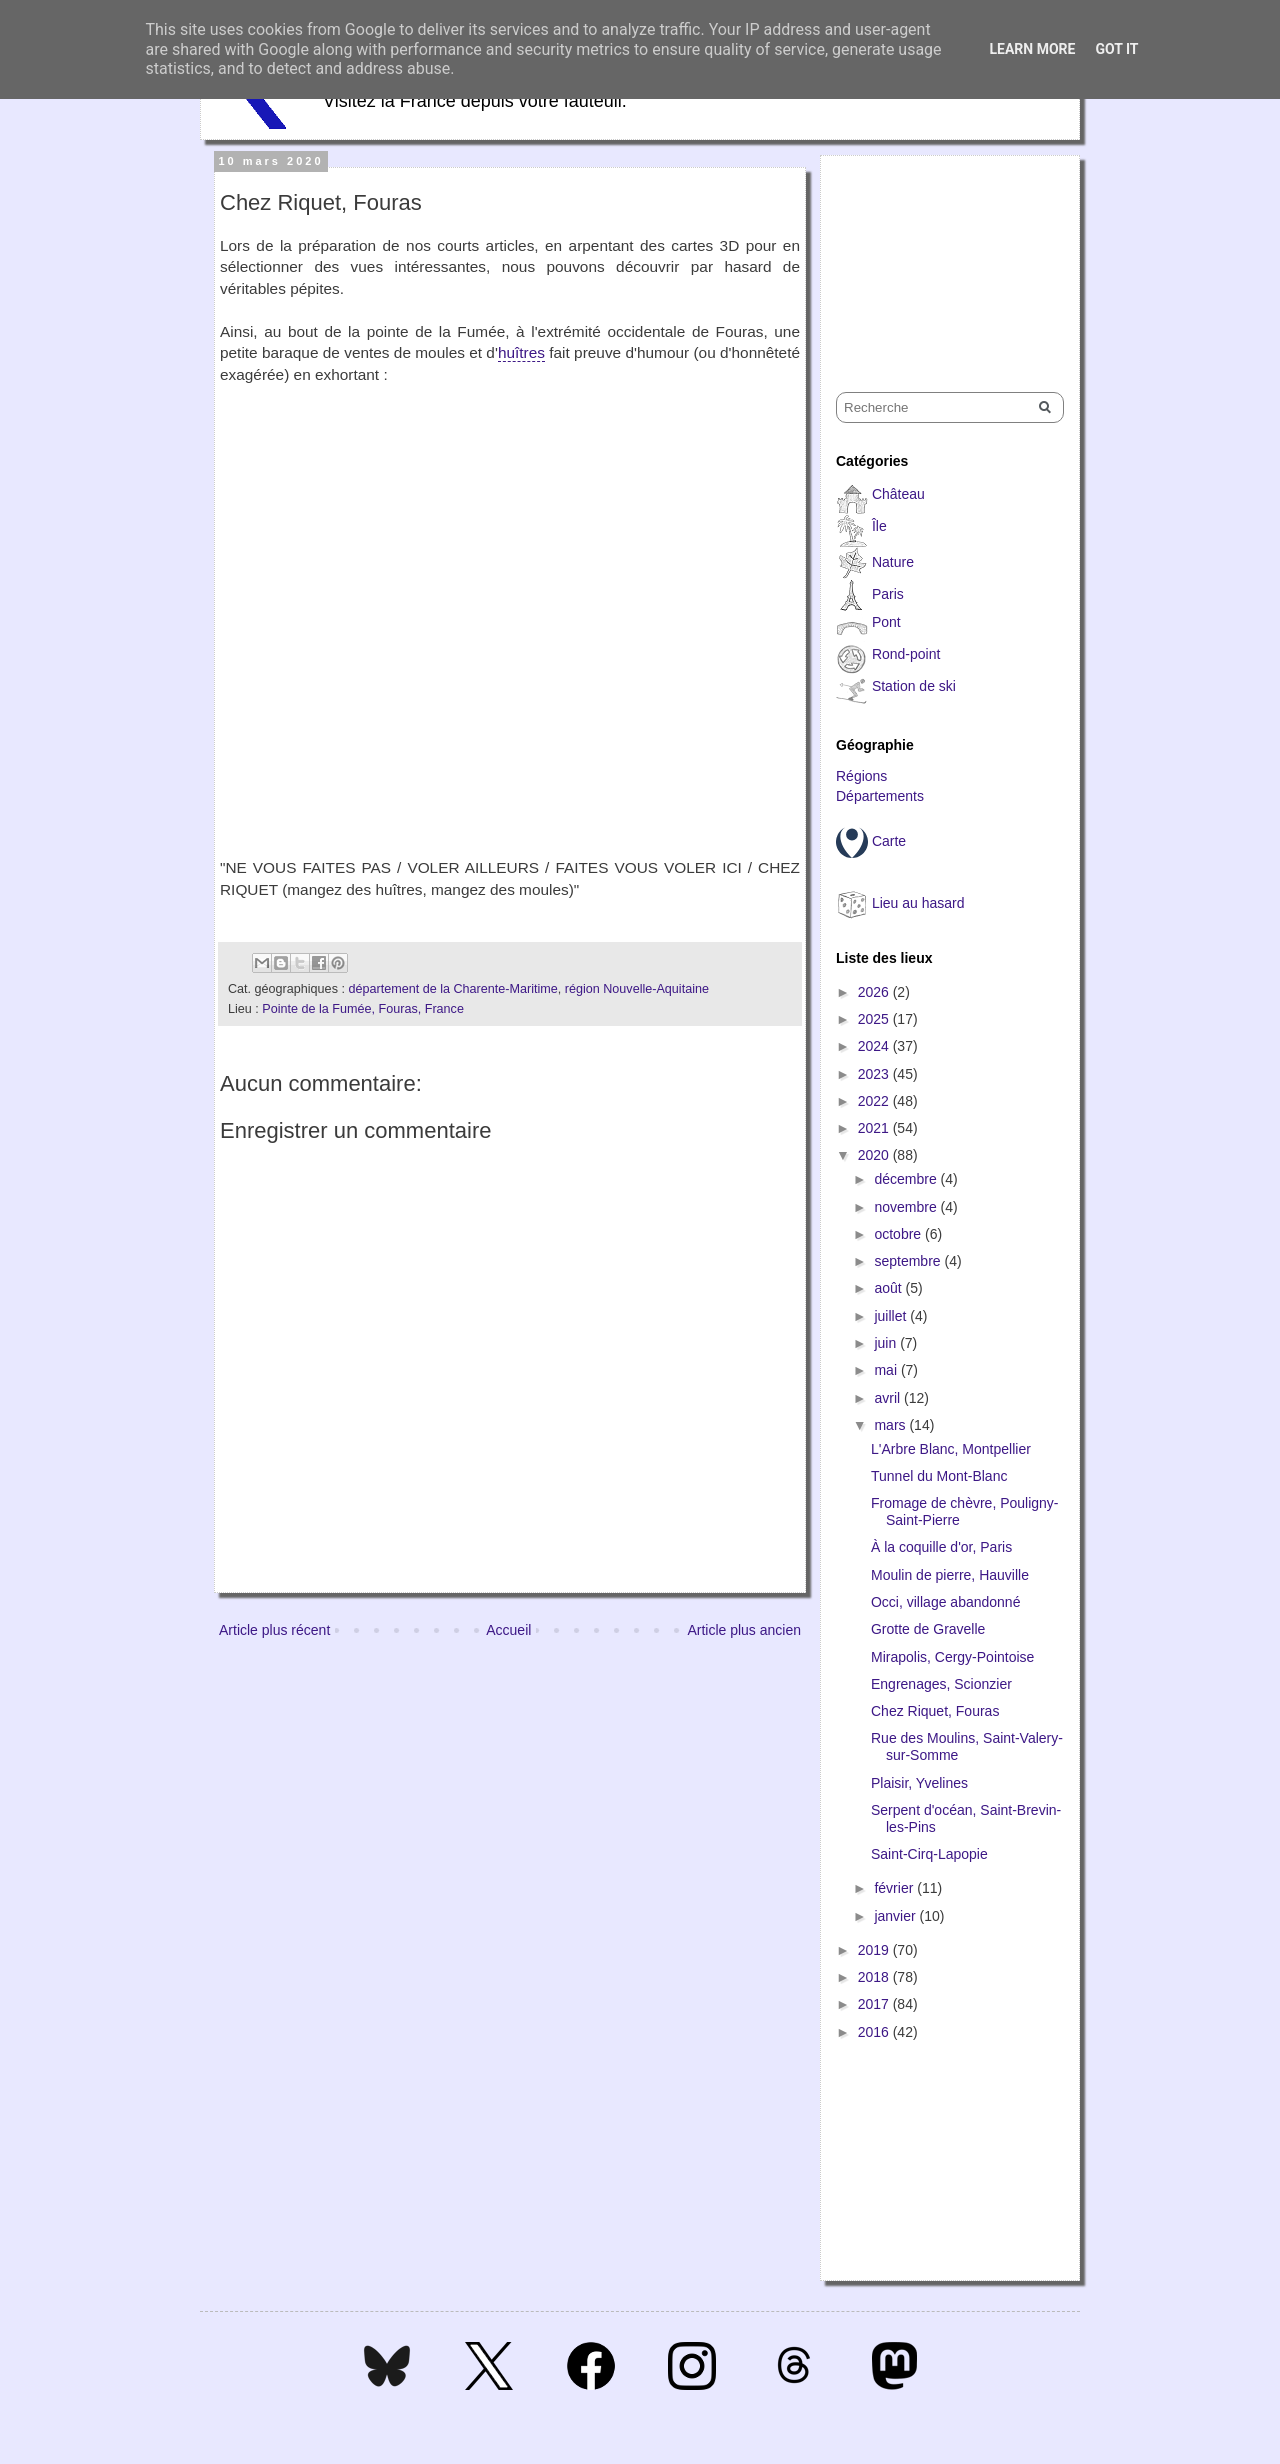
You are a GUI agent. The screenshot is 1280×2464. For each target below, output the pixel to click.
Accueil (508, 1630)
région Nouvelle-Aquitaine (637, 989)
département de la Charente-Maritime (452, 989)
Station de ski (914, 686)
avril (889, 1398)
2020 (875, 1155)
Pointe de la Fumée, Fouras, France (363, 1009)
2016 (875, 2032)
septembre (909, 1261)
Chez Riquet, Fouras (935, 1711)
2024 (875, 1046)
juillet (892, 1316)
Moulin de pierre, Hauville (950, 1575)
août (889, 1288)
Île (879, 526)
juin (887, 1343)
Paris (888, 594)
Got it (1116, 49)
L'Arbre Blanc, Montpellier (951, 1449)
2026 (875, 992)
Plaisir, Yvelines (919, 1783)
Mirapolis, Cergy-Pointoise (952, 1657)
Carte (889, 841)
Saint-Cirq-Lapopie (929, 1854)
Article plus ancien (744, 1630)
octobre (899, 1234)
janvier (896, 1916)
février (895, 1888)
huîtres (521, 352)
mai (887, 1370)
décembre (907, 1179)
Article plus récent (274, 1630)
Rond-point (906, 654)
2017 (875, 2004)
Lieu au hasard (918, 903)
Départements (880, 796)
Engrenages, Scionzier (941, 1684)
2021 (875, 1128)
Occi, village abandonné (945, 1602)
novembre (907, 1207)
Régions (861, 776)
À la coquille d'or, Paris (941, 1547)
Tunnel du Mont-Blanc (939, 1476)
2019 (875, 1950)
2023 (875, 1074)
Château (898, 494)
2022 (875, 1101)
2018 (875, 1977)
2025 (875, 1019)
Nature (893, 562)
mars (891, 1425)
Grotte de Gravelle (928, 1629)
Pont (886, 622)
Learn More (1032, 49)
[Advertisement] (936, 256)
